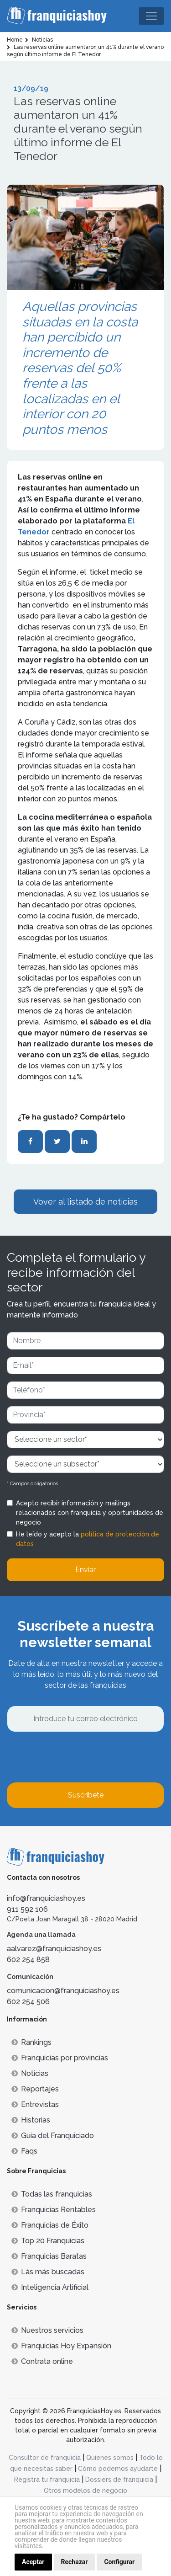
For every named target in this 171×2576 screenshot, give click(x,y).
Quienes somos (110, 2457)
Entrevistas (35, 2104)
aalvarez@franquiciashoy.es (54, 1948)
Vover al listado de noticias (85, 1201)
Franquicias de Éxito (49, 2225)
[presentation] (76, 1757)
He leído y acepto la (87, 1539)
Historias (30, 2120)
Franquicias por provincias (59, 2057)
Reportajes (35, 2089)
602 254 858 (28, 1959)
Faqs (24, 2151)
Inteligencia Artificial (49, 2287)
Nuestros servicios (47, 2330)
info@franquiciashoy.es (46, 1898)
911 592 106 (27, 1909)
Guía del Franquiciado (52, 2135)
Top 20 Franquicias (47, 2240)
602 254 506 (28, 2001)
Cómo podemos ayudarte (118, 2468)
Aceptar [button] (33, 2561)
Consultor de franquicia (45, 2457)
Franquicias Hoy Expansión (61, 2345)
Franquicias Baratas (49, 2256)
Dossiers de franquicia (119, 2479)
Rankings (31, 2042)
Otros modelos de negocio (85, 2490)
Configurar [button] (119, 2561)
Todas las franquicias (51, 2194)
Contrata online (42, 2361)
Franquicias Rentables (53, 2209)
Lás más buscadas (47, 2271)
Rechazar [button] (74, 2561)
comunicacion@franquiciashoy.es (63, 1990)
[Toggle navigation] (151, 16)
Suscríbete (86, 1795)
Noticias (29, 2073)
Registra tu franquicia (47, 2479)
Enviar (85, 1569)
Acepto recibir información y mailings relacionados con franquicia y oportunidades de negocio (89, 1512)
